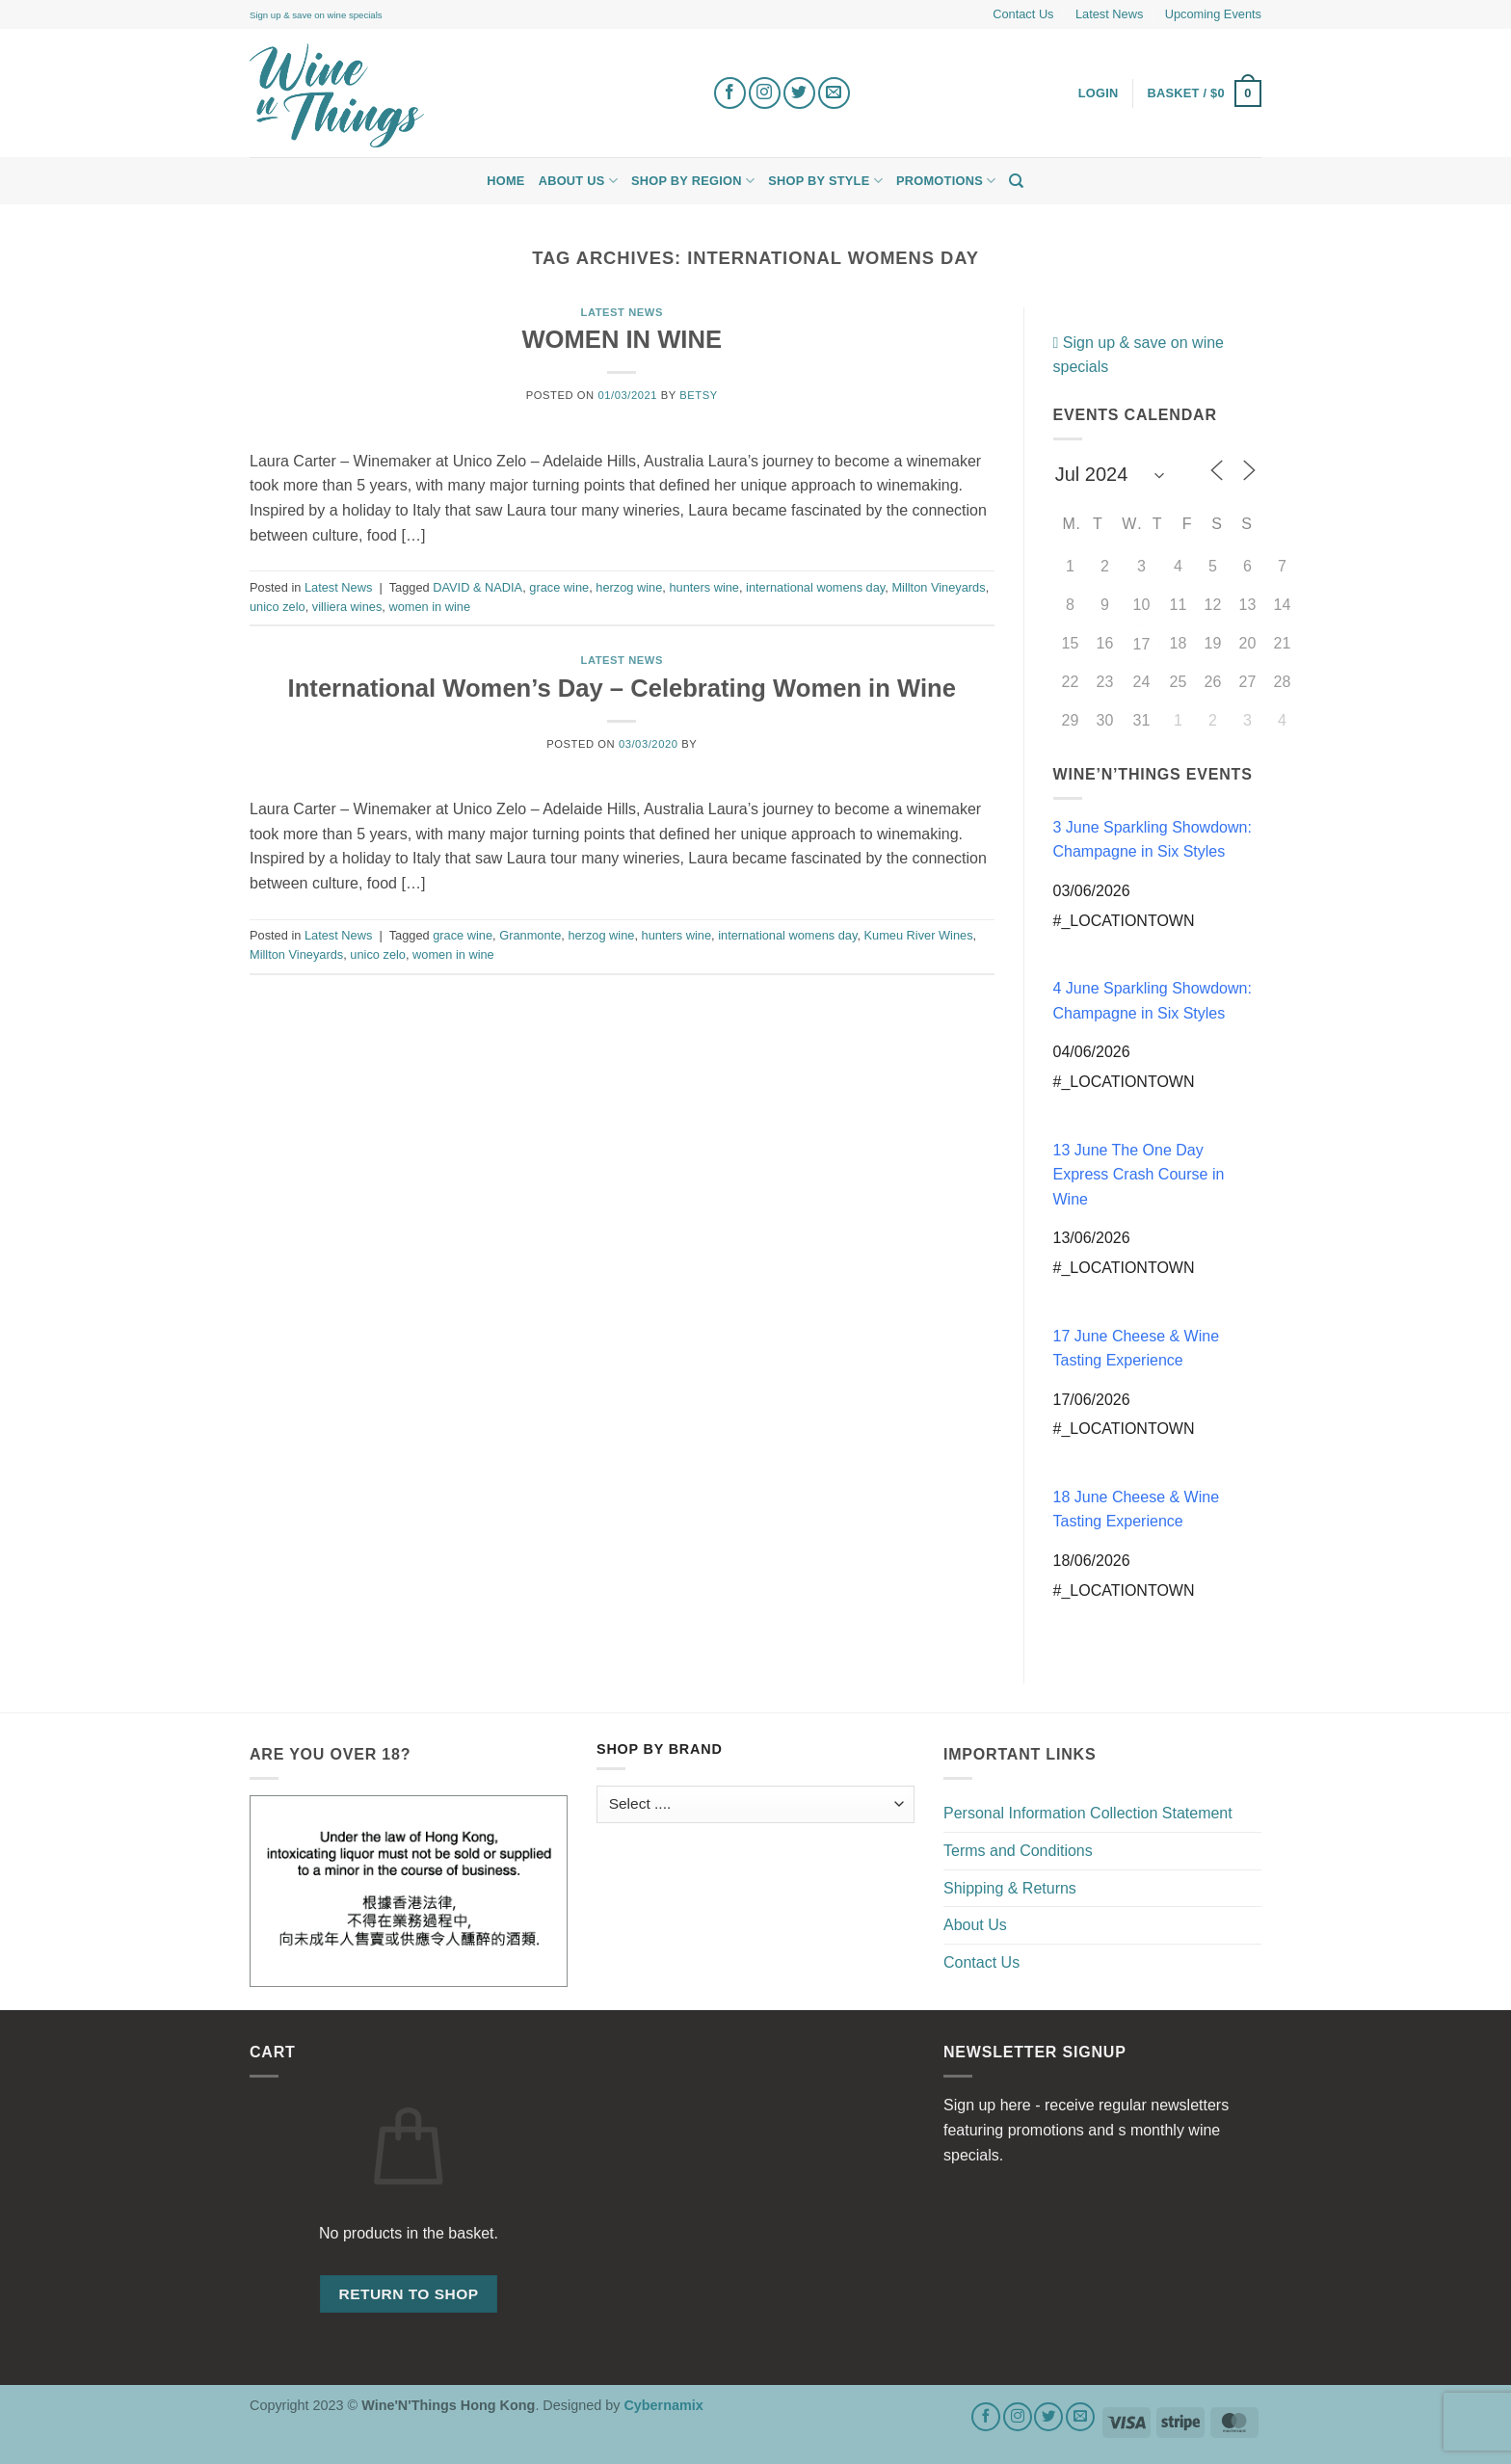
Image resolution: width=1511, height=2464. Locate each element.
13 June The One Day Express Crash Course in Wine (1139, 1174)
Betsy (698, 395)
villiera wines (347, 606)
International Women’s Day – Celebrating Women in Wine (622, 688)
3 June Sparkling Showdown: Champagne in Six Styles (1152, 840)
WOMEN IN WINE (621, 339)
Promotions (945, 181)
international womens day (815, 587)
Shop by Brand (659, 1749)
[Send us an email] (834, 93)
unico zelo (277, 606)
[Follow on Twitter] (799, 93)
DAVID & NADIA (477, 587)
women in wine (429, 606)
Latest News (1109, 14)
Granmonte (530, 935)
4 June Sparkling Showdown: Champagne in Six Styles (1152, 1000)
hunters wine (704, 587)
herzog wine (629, 587)
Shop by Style (825, 181)
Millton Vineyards (938, 587)
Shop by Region (693, 181)
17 (1142, 644)
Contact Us (1023, 14)
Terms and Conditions (1018, 1850)
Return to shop (408, 2294)
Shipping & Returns (1009, 1888)
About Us (578, 181)
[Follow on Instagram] (765, 93)
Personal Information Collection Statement (1088, 1813)
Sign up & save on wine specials (316, 15)
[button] (1205, 93)
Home (505, 180)
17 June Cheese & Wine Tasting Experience (1136, 1348)
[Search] (1016, 181)
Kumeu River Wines (918, 935)
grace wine (559, 587)
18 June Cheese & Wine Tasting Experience (1136, 1509)
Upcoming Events (1213, 14)
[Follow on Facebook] (730, 93)
